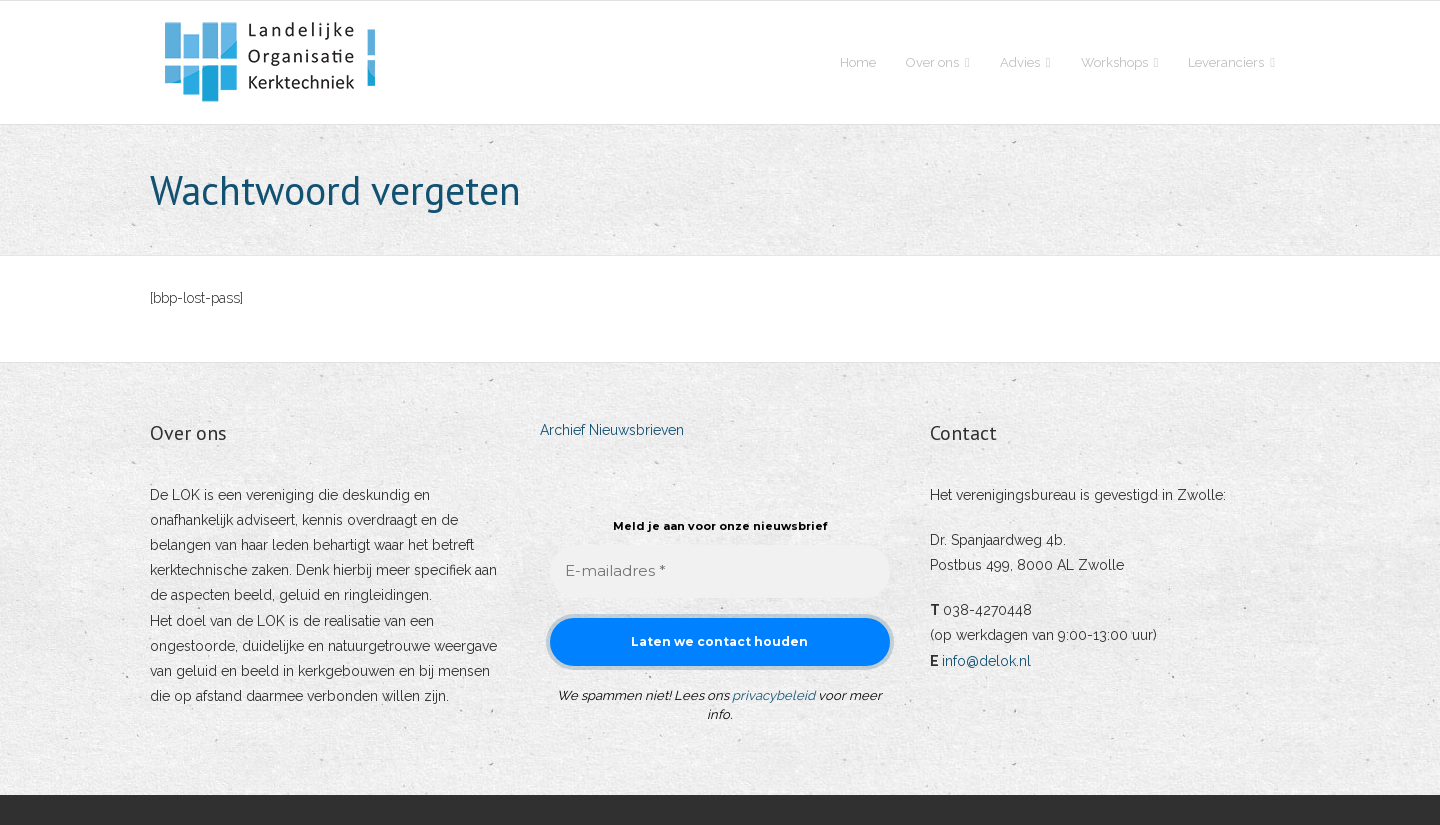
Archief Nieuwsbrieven (612, 430)
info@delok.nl (986, 661)
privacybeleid (773, 695)
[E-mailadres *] (720, 571)
